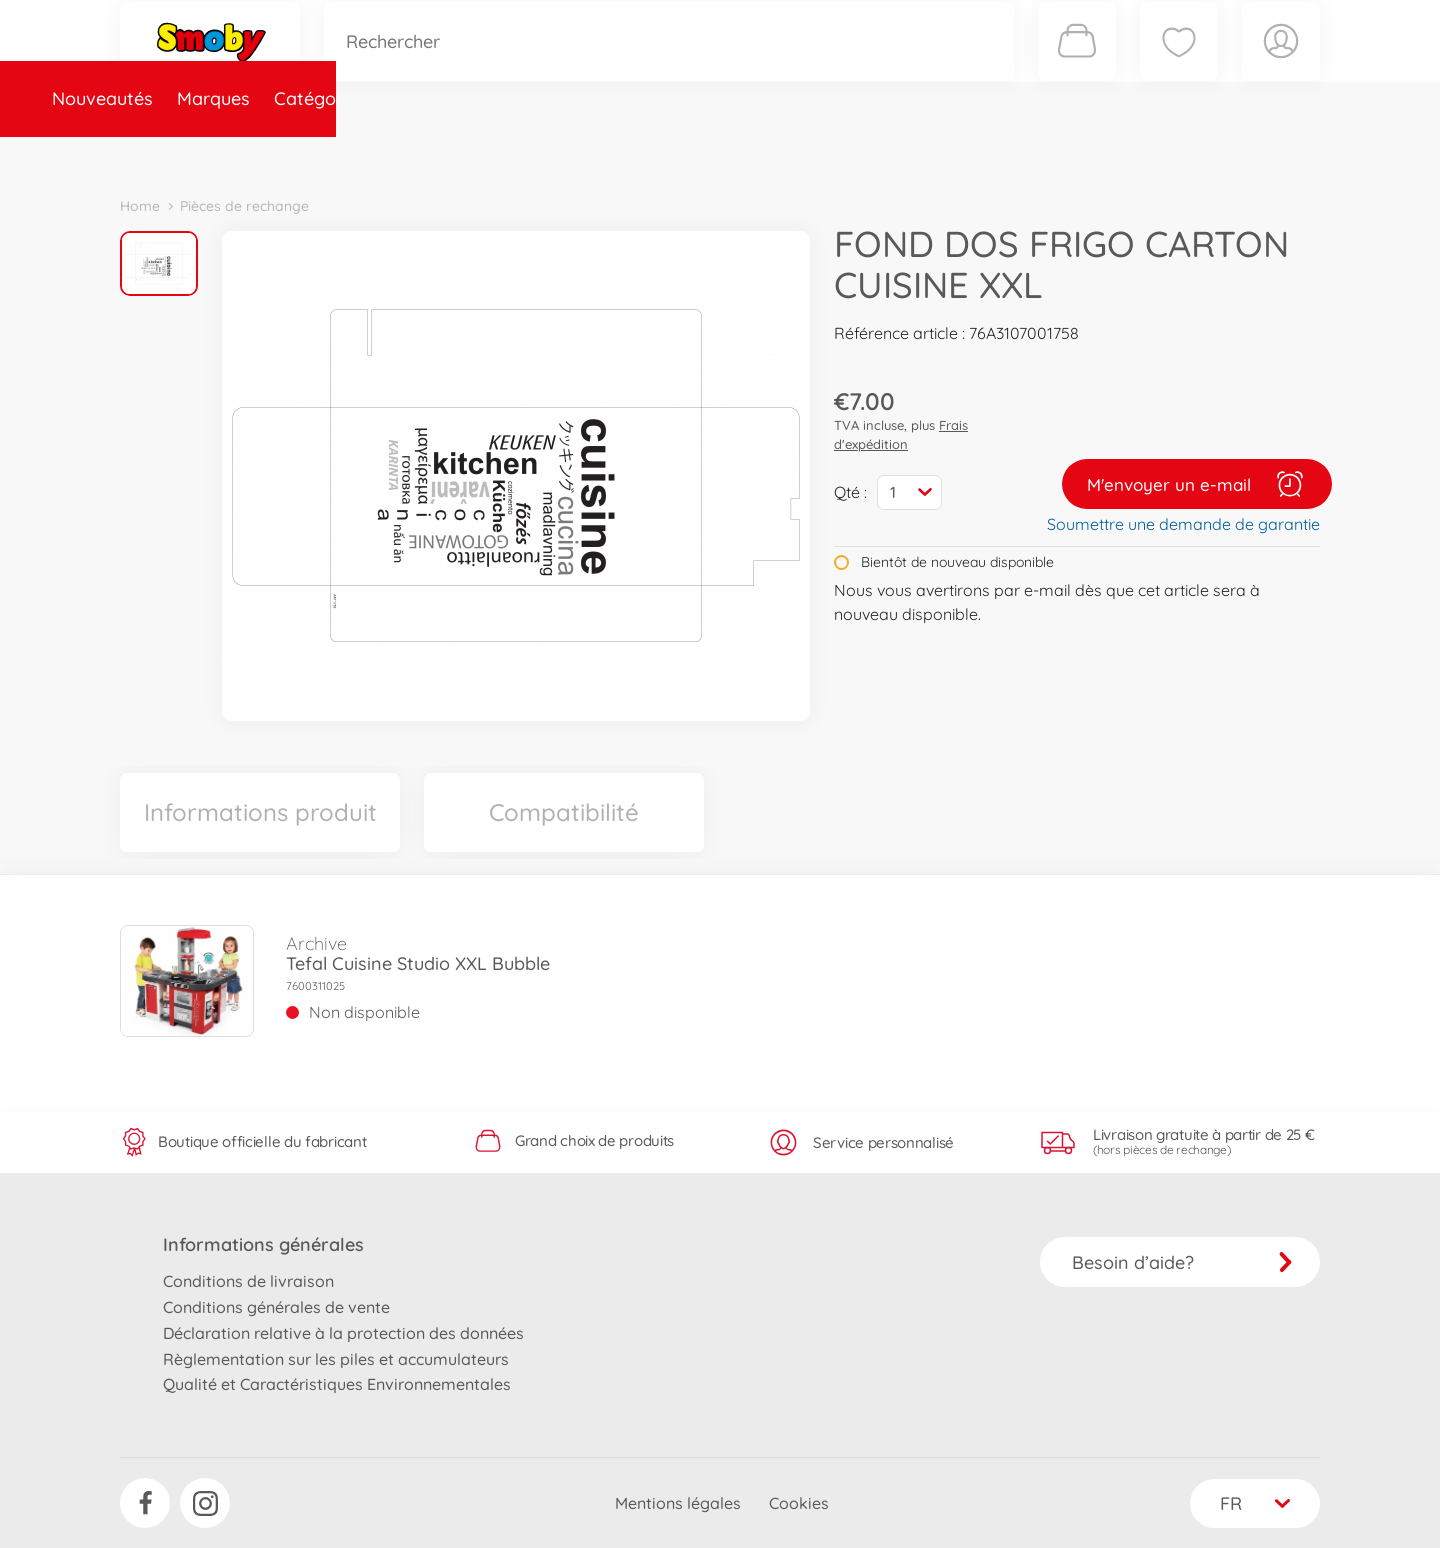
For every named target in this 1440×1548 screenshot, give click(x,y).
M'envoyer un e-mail (1197, 484)
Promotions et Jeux (820, 153)
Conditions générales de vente (276, 1307)
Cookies (799, 1503)
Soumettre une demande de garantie (1183, 524)
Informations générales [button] (263, 1244)
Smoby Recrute (1201, 153)
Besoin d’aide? (1182, 1262)
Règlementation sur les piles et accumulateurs (336, 1359)
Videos (685, 153)
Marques (293, 153)
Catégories (400, 153)
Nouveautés (182, 153)
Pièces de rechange (551, 153)
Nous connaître (990, 153)
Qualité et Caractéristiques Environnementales (337, 1384)
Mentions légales (678, 1503)
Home (140, 206)
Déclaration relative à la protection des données (343, 1333)
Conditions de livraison (248, 1281)
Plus (1096, 153)
